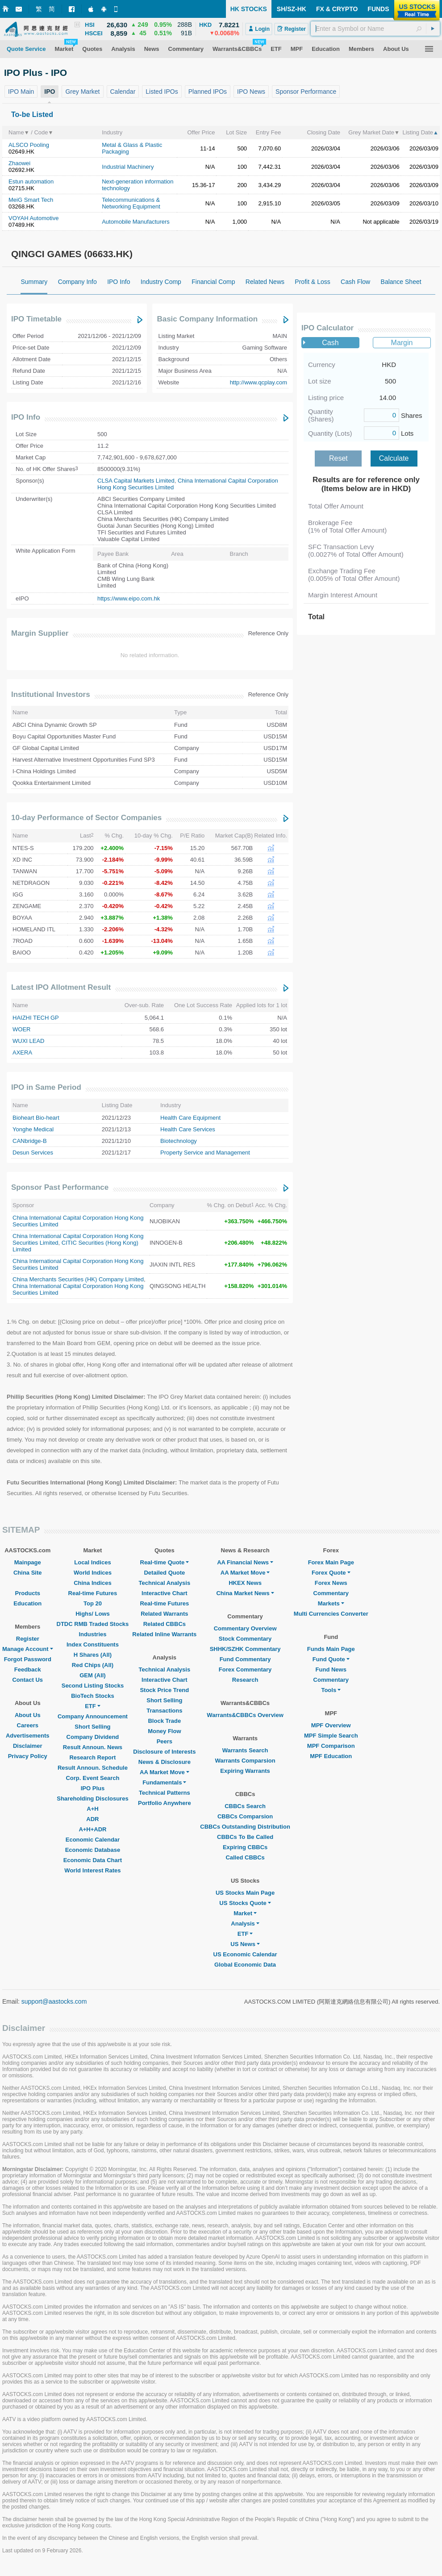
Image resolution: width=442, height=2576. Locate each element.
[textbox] (375, 28)
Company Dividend (93, 1737)
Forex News (331, 1583)
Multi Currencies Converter (331, 1613)
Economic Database (93, 1850)
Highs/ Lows (92, 1613)
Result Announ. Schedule (93, 1767)
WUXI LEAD (29, 1041)
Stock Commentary (245, 1638)
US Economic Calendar (245, 1954)
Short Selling (92, 1726)
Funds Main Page (331, 1649)
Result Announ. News (92, 1747)
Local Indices (92, 1562)
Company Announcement (93, 1716)
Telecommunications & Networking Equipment (131, 203)
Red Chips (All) (92, 1665)
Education (27, 1603)
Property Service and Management (205, 1152)
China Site (27, 1572)
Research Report (92, 1757)
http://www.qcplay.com (258, 382)
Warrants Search (245, 1750)
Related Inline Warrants (164, 1634)
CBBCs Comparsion (245, 1816)
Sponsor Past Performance (59, 1187)
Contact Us (27, 1679)
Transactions (164, 1710)
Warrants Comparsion (245, 1760)
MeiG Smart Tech (30, 199)
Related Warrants (164, 1613)
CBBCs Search (245, 1806)
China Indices (93, 1583)
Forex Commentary (245, 1669)
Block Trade (164, 1720)
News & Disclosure (164, 1762)
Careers (27, 1725)
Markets (331, 1603)
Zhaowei (19, 163)
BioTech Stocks (92, 1695)
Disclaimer (27, 1745)
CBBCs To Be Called (245, 1837)
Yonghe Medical (33, 1129)
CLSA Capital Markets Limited (136, 480)
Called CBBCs (244, 1857)
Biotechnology (178, 1141)
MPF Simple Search (331, 1735)
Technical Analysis (165, 1583)
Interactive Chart (165, 1593)
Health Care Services (187, 1129)
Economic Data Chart (92, 1860)
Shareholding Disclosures (92, 1798)
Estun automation (31, 181)
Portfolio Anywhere (164, 1803)
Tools (331, 1690)
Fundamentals (164, 1782)
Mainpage (27, 1562)
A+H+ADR (92, 1829)
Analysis (245, 1923)
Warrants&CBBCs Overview (245, 1715)
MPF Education (331, 1756)
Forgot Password (27, 1659)
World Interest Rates (92, 1870)
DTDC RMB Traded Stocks (93, 1624)
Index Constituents (93, 1644)
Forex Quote (331, 1572)
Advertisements (28, 1735)
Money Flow (164, 1731)
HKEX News (245, 1583)
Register (27, 1638)
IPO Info (25, 417)
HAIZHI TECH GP (36, 1017)
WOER (21, 1029)
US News (245, 1944)
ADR (92, 1819)
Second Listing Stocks (93, 1685)
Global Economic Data (245, 1964)
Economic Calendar (93, 1839)
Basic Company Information (207, 319)
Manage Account (27, 1649)
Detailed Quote (164, 1572)
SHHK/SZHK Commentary (245, 1649)
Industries (92, 1634)
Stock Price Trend (164, 1690)
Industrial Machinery (128, 166)
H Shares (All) (93, 1654)
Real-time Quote (164, 1562)
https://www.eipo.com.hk (128, 598)
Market (245, 1913)
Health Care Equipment (190, 1117)
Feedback (27, 1669)
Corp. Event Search (92, 1778)
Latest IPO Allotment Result (61, 987)
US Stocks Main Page (245, 1892)
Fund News (331, 1669)
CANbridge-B (30, 1141)
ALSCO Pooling (28, 145)
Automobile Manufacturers (136, 221)
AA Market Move (164, 1772)
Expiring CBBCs (245, 1847)
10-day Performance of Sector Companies (86, 817)
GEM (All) (92, 1675)
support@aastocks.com (54, 2001)
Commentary (331, 1593)
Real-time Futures (92, 1593)
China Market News (245, 1593)
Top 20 (92, 1603)
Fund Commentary (245, 1659)
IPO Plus (92, 1788)
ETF (92, 1706)
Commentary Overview (245, 1628)
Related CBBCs (164, 1624)
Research (245, 1679)
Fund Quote (331, 1659)
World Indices (93, 1572)
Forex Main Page (331, 1562)
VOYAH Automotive (33, 218)
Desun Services (33, 1152)
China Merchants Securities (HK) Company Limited (78, 1279)
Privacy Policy (27, 1756)
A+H (92, 1808)
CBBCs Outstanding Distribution (245, 1826)
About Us (28, 1715)
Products (27, 1593)
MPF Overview (331, 1725)
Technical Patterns (164, 1792)
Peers (164, 1741)
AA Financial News (245, 1562)
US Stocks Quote (245, 1903)
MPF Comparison (331, 1745)
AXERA (22, 1052)
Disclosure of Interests (164, 1751)
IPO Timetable (36, 319)
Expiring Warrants (245, 1770)
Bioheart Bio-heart (36, 1117)
